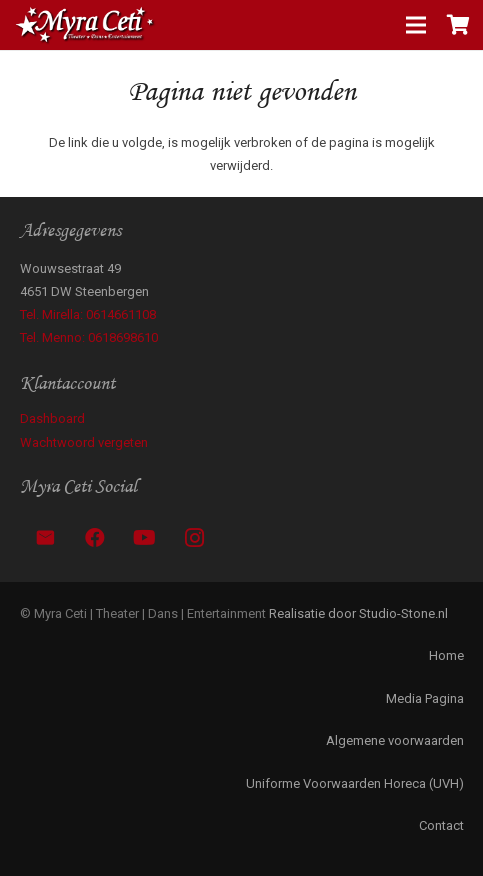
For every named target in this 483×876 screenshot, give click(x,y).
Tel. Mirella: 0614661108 (88, 314)
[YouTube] (145, 538)
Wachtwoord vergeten (84, 442)
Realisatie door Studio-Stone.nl (358, 613)
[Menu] (416, 25)
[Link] (85, 25)
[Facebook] (95, 538)
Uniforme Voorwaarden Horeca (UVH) (355, 783)
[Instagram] (195, 538)
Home (446, 655)
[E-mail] (45, 538)
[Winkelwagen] (458, 25)
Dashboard (52, 418)
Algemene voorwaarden (395, 740)
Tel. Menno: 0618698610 (89, 337)
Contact (441, 825)
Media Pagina (425, 698)
